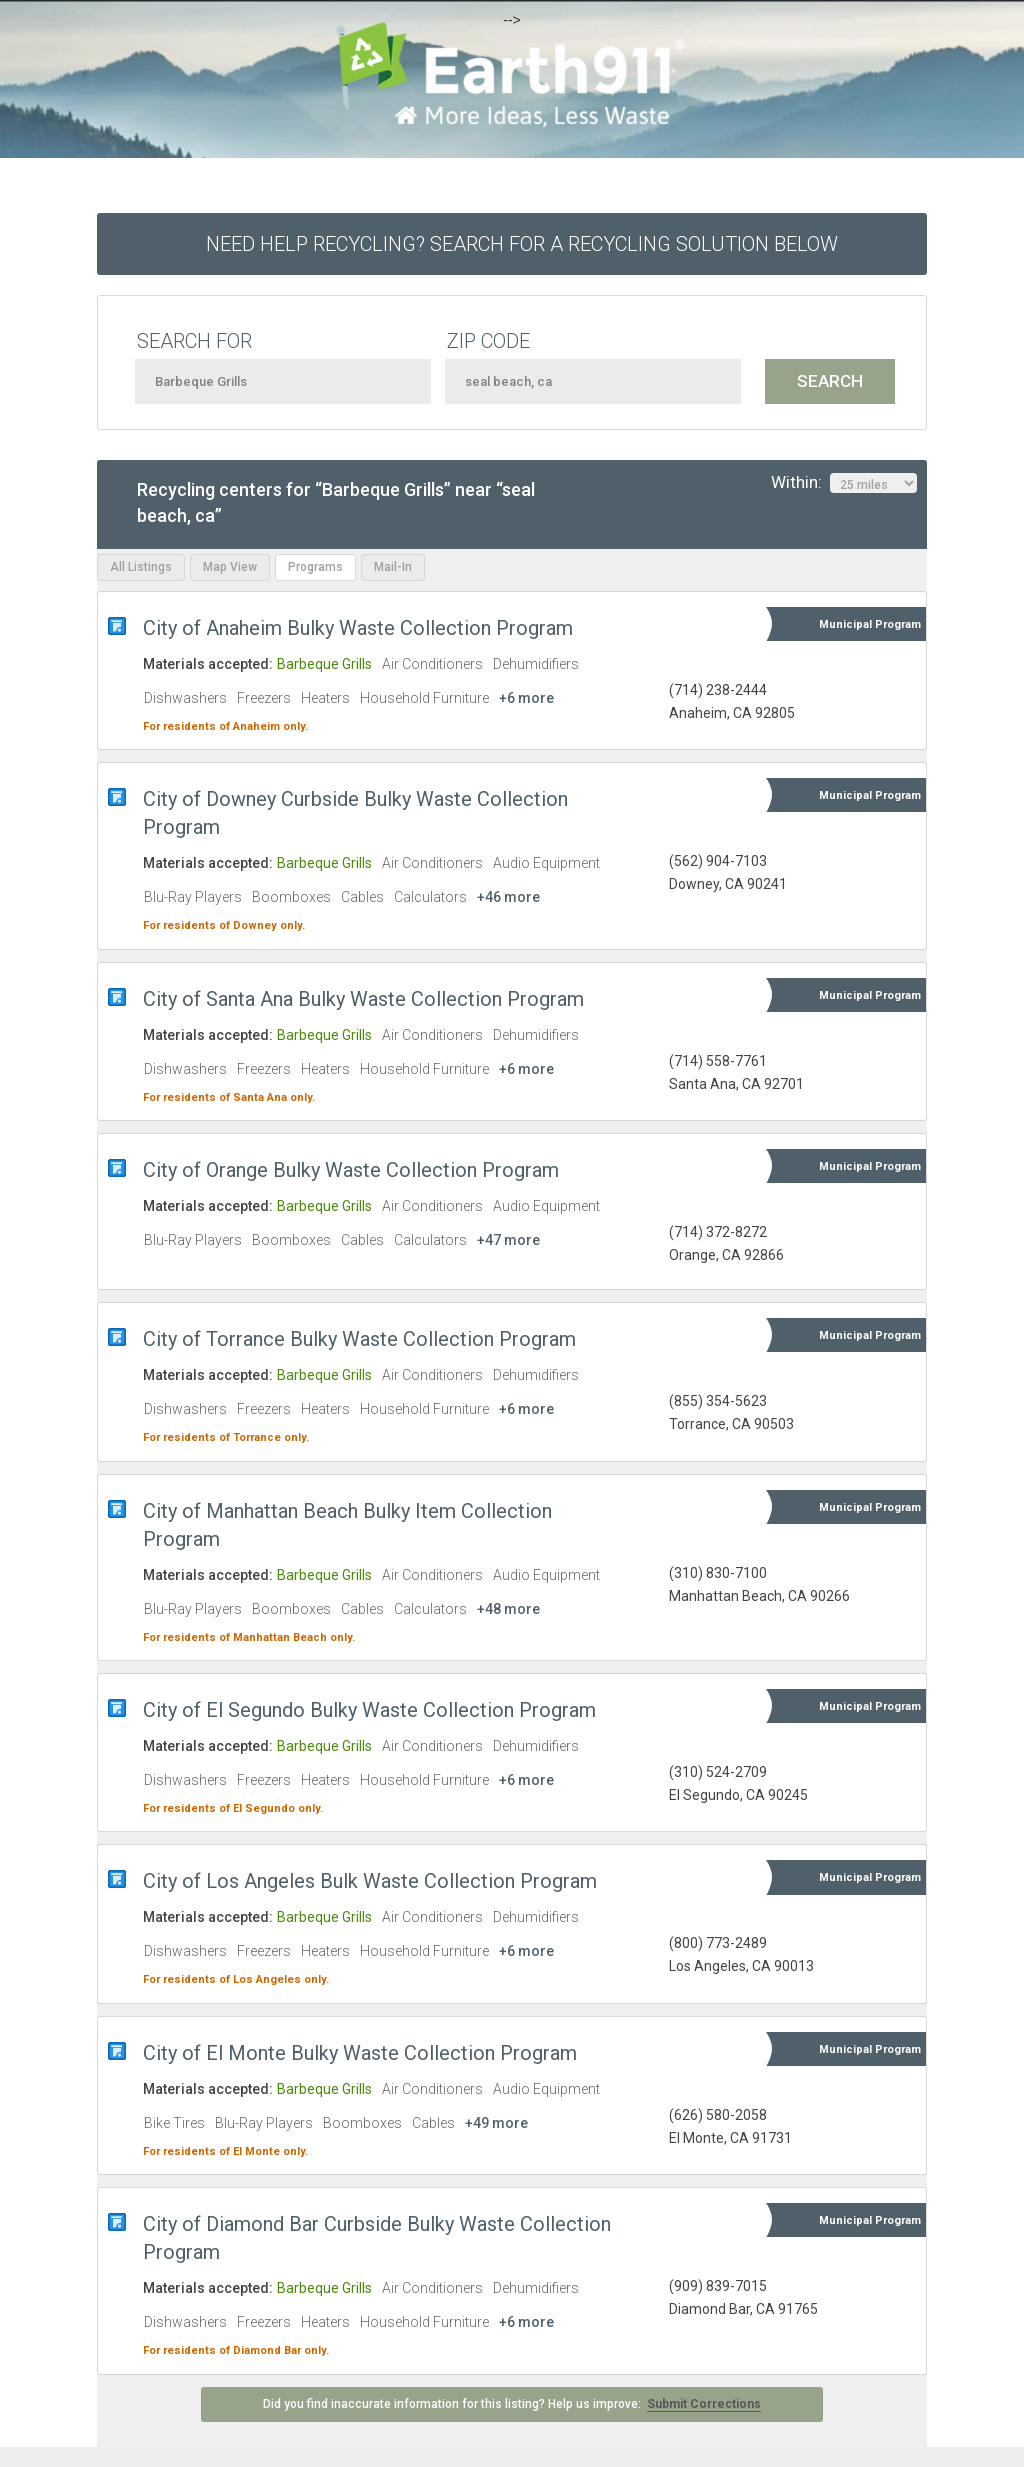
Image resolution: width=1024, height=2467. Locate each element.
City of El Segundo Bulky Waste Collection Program (369, 1710)
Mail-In (393, 567)
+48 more (508, 1609)
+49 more (496, 2123)
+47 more (508, 1240)
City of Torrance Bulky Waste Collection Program (359, 1339)
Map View (230, 567)
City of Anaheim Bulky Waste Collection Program (358, 628)
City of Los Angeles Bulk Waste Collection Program (370, 1881)
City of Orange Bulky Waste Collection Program (351, 1170)
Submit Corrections (704, 2404)
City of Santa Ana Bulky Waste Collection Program (363, 999)
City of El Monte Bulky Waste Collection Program (360, 2053)
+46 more (508, 897)
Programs (315, 567)
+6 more (526, 698)
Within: (844, 483)
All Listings (141, 567)
